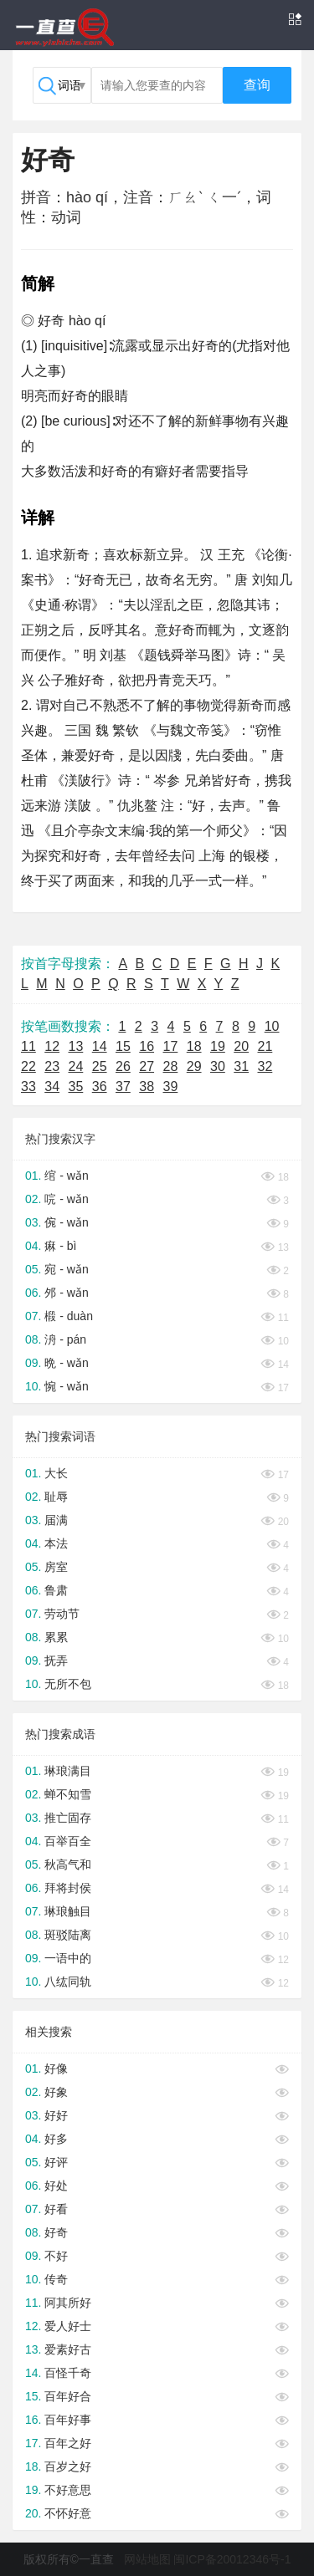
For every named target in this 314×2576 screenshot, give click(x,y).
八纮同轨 (67, 1981)
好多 (56, 2138)
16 (146, 1046)
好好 (56, 2115)
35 (76, 1086)
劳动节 (62, 1613)
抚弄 (56, 1660)
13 (76, 1046)
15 (123, 1046)
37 (123, 1086)
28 (170, 1066)
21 (265, 1046)
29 (194, 1066)
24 (76, 1066)
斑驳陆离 (67, 1934)
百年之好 (67, 2443)
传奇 (56, 2279)
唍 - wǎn (66, 1199)
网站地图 (147, 2559)
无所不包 (67, 1684)
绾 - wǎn (66, 1175)
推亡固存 (67, 1817)
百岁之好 (67, 2466)
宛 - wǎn (66, 1269)
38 (146, 1086)
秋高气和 (67, 1864)
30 (217, 1066)
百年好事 (67, 2419)
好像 (56, 2068)
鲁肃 (56, 1590)
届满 (56, 1520)
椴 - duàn (68, 1316)
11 (28, 1046)
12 (51, 1046)
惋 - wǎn (66, 1386)
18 (194, 1046)
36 (99, 1086)
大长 (56, 1473)
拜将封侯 (67, 1888)
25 (99, 1066)
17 (170, 1046)
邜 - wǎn (66, 1292)
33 (28, 1086)
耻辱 (56, 1496)
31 (241, 1066)
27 (146, 1066)
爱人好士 (67, 2326)
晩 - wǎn (66, 1363)
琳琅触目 (67, 1911)
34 (51, 1086)
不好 (56, 2255)
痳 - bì (60, 1245)
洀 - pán (65, 1339)
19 (217, 1046)
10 (272, 1026)
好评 (56, 2162)
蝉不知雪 (67, 1794)
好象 (56, 2092)
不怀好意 (67, 2513)
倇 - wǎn (66, 1222)
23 (51, 1066)
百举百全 (67, 1841)
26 (123, 1066)
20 (241, 1046)
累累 (56, 1637)
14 (99, 1046)
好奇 (56, 2232)
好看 (56, 2209)
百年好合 (67, 2396)
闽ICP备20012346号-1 (232, 2559)
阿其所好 (67, 2302)
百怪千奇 (67, 2373)
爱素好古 (67, 2349)
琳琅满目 (67, 1771)
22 (28, 1066)
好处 (56, 2185)
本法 (56, 1543)
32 (265, 1066)
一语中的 (67, 1958)
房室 (56, 1567)
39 (170, 1086)
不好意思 (67, 2490)
